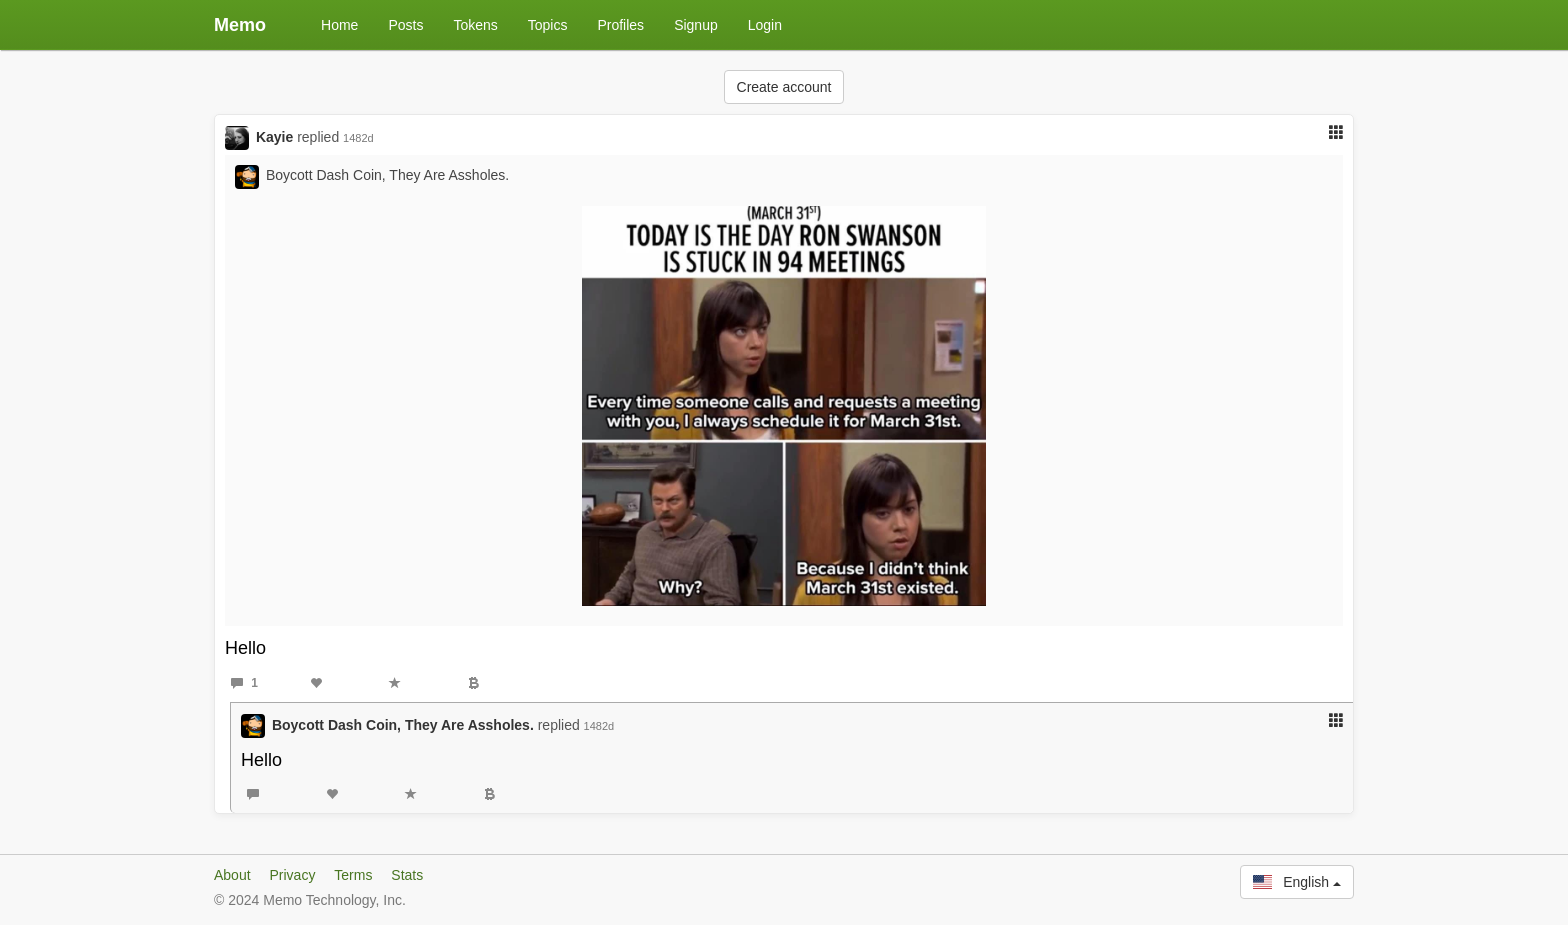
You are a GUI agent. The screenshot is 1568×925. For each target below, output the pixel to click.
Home (339, 25)
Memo (240, 25)
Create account (784, 87)
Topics (548, 25)
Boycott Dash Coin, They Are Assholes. (387, 175)
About (232, 875)
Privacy (292, 875)
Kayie (274, 137)
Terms (353, 875)
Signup (696, 25)
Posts (405, 25)
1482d (358, 138)
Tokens (475, 25)
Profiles (620, 25)
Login (765, 25)
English (1297, 882)
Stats (407, 875)
